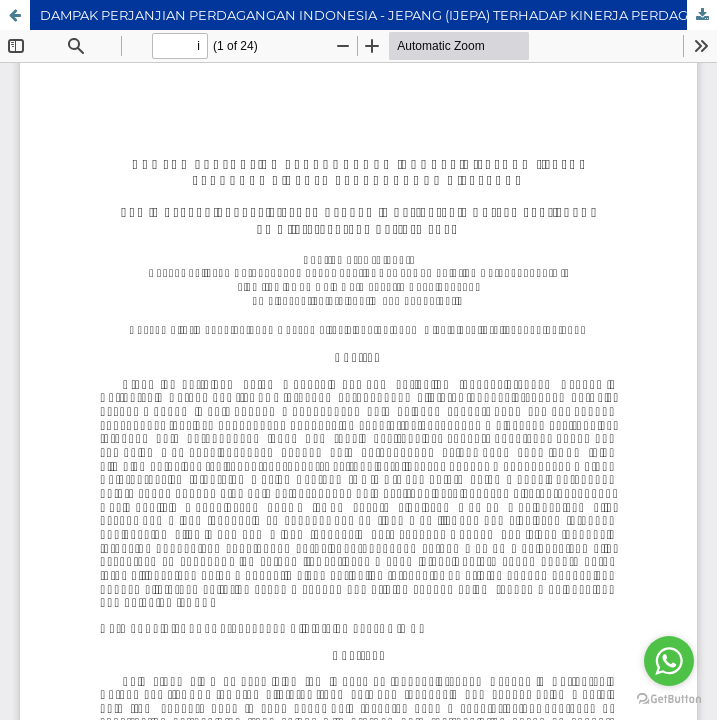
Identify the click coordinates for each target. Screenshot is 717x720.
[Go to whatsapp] (669, 661)
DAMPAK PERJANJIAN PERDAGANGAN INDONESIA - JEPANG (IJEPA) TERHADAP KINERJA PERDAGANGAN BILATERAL (378, 15)
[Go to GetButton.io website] (669, 699)
